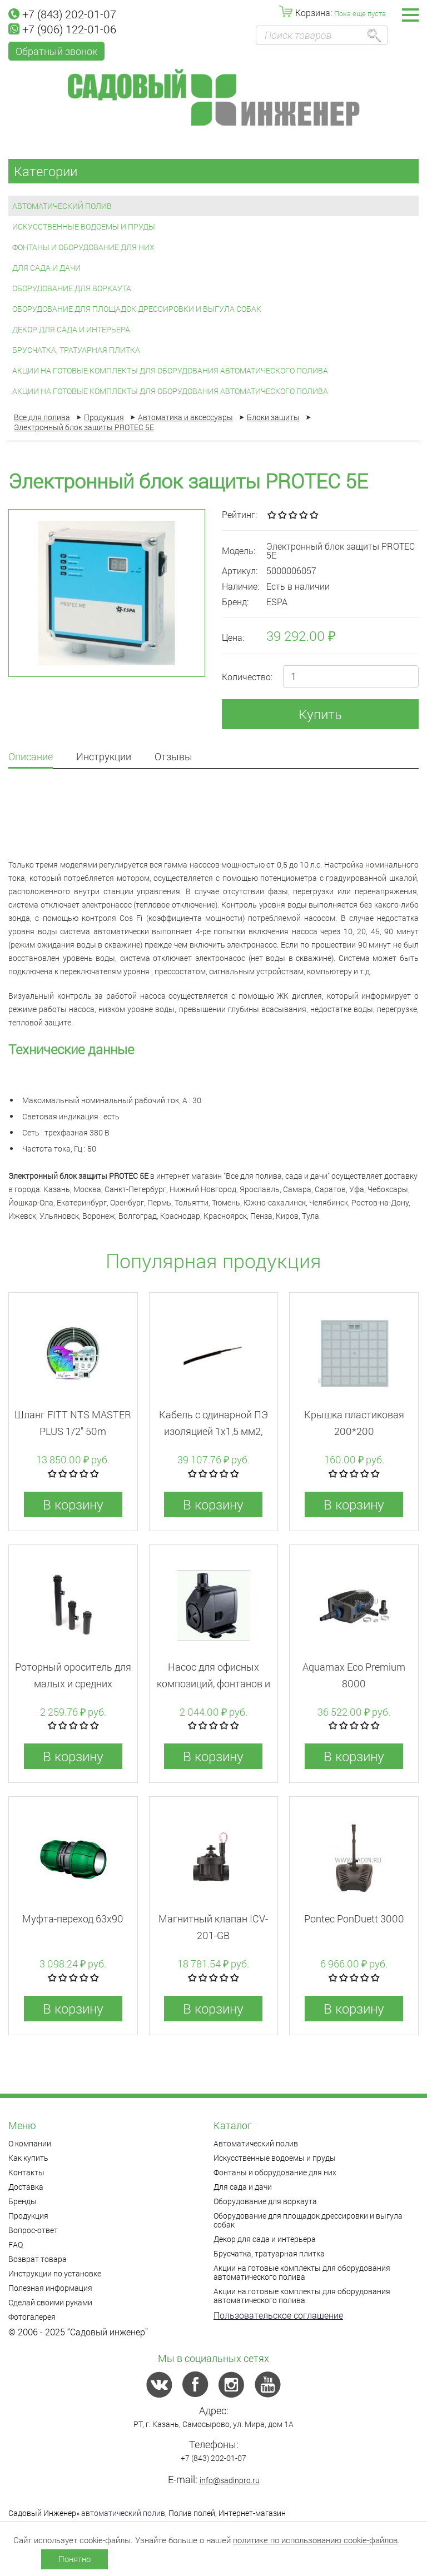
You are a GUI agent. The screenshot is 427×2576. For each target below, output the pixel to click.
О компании (29, 2143)
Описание (30, 757)
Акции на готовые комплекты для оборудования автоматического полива (170, 370)
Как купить (28, 2158)
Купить (320, 714)
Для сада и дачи (46, 267)
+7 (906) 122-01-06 (62, 28)
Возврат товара (37, 2259)
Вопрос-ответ (33, 2230)
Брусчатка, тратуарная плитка (76, 350)
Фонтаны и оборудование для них (83, 247)
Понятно (74, 2558)
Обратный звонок (56, 51)
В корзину (73, 1504)
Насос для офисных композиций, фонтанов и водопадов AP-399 (213, 1683)
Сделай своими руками (50, 2302)
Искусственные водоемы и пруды (83, 226)
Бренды (22, 2201)
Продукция (28, 2215)
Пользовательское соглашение (278, 2315)
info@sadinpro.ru (230, 2480)
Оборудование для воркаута (71, 288)
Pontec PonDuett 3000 (354, 1918)
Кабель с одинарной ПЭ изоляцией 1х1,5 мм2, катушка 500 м (213, 1431)
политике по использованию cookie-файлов (315, 2539)
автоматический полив (123, 2513)
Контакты (26, 2172)
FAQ (15, 2244)
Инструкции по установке (54, 2273)
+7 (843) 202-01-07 (62, 13)
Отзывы (173, 757)
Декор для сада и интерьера (71, 329)
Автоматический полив (62, 206)
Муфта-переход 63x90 (72, 1918)
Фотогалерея (32, 2316)
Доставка (25, 2186)
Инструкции (103, 757)
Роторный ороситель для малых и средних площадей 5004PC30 (73, 1683)
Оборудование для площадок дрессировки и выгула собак (136, 308)
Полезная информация (50, 2288)
